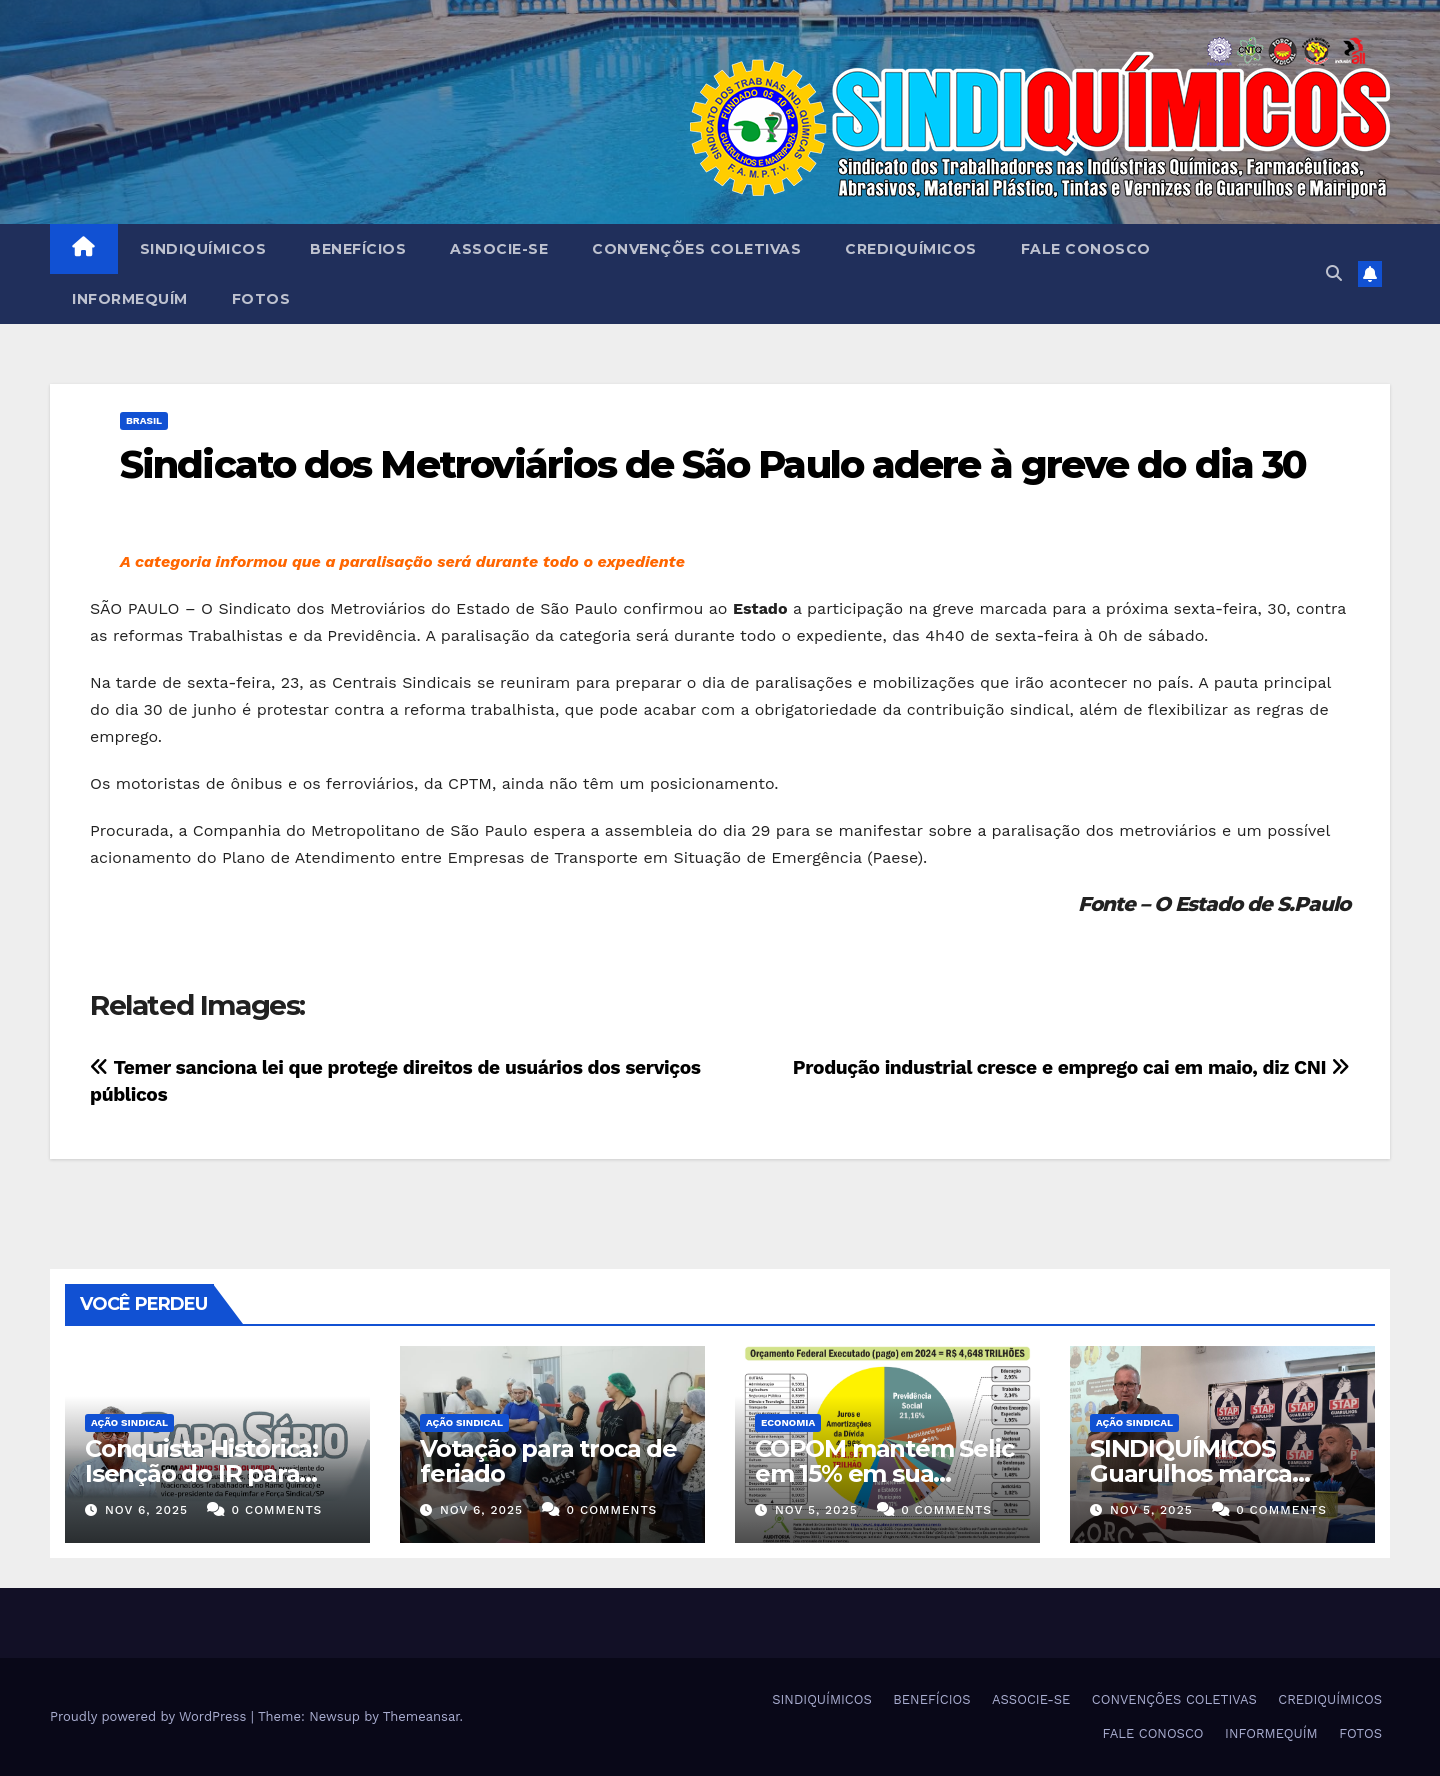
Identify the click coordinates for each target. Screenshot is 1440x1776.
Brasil (144, 420)
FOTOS (261, 299)
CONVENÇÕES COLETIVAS (696, 249)
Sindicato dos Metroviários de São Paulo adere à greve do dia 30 (713, 464)
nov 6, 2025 (146, 1510)
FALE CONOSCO (1086, 249)
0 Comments (276, 1510)
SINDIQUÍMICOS (203, 249)
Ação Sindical (129, 1422)
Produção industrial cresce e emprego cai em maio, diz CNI (1071, 1067)
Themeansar (421, 1716)
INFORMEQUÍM (130, 299)
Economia (788, 1422)
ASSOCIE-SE (499, 249)
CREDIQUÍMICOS (911, 249)
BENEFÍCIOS (358, 249)
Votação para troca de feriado (548, 1461)
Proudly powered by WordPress (150, 1716)
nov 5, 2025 (816, 1510)
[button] (1334, 273)
